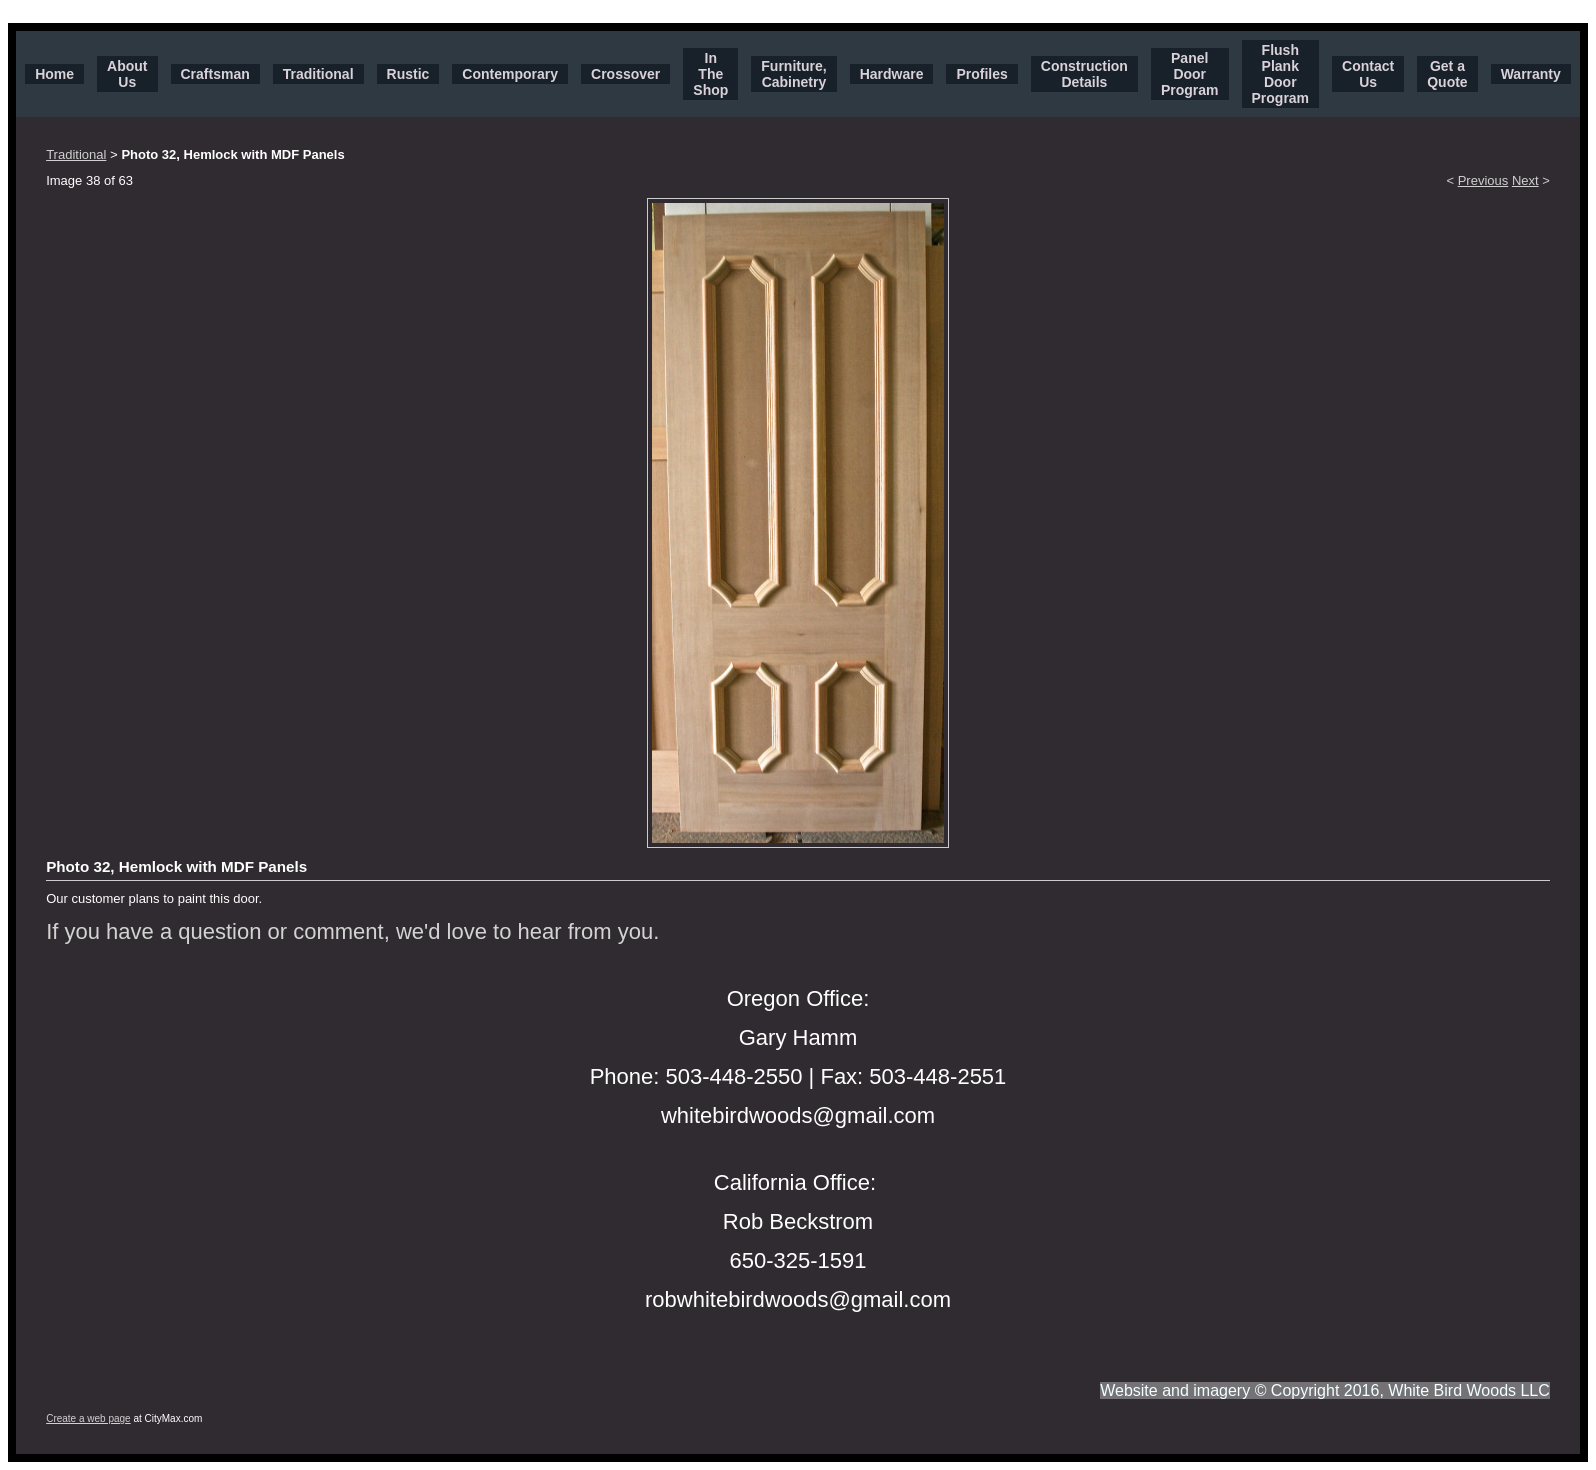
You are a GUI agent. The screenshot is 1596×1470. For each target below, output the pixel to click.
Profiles (981, 74)
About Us (127, 74)
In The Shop (710, 74)
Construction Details (1084, 74)
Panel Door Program (1190, 74)
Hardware (892, 74)
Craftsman (215, 74)
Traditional (318, 74)
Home (54, 74)
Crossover (625, 74)
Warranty (1531, 74)
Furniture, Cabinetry (793, 74)
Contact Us (1368, 74)
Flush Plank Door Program (1281, 74)
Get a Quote (1447, 74)
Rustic (408, 74)
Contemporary (510, 74)
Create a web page (88, 1418)
